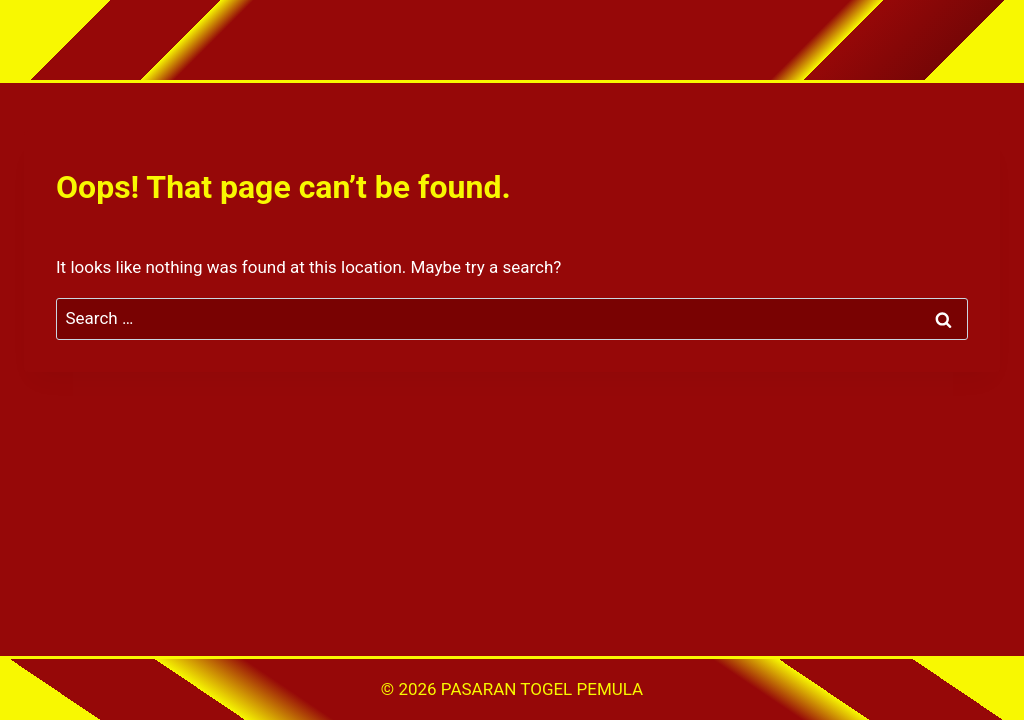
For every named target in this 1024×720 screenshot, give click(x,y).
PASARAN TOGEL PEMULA (542, 689)
